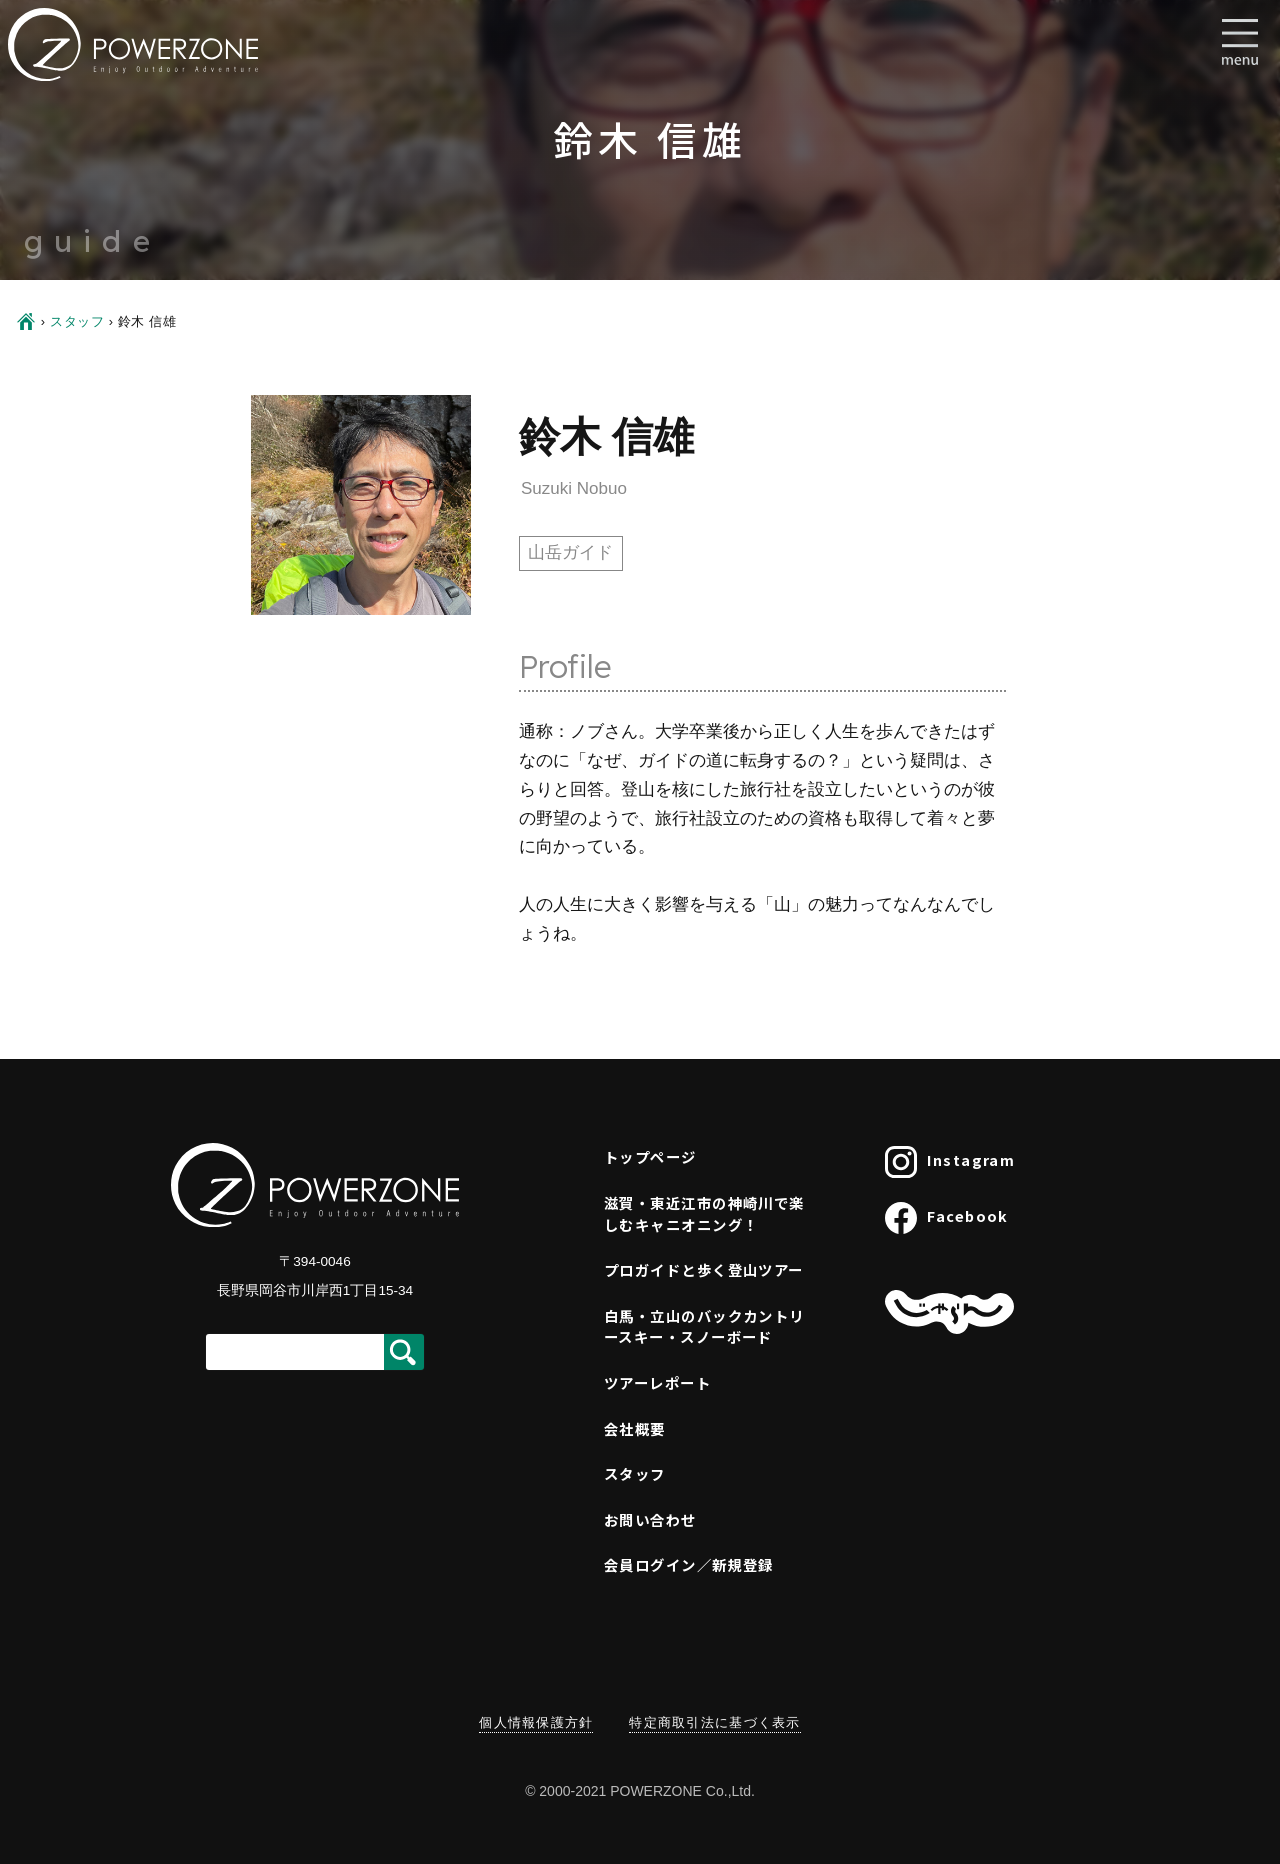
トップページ (650, 1156)
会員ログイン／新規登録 (689, 1564)
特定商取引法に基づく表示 (714, 1722)
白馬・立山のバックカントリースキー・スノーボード (704, 1326)
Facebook (947, 1218)
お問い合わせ (650, 1519)
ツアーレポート (657, 1382)
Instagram (950, 1162)
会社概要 (635, 1428)
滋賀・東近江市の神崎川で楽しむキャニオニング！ (704, 1213)
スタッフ (77, 321)
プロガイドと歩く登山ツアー (704, 1269)
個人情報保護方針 (536, 1722)
